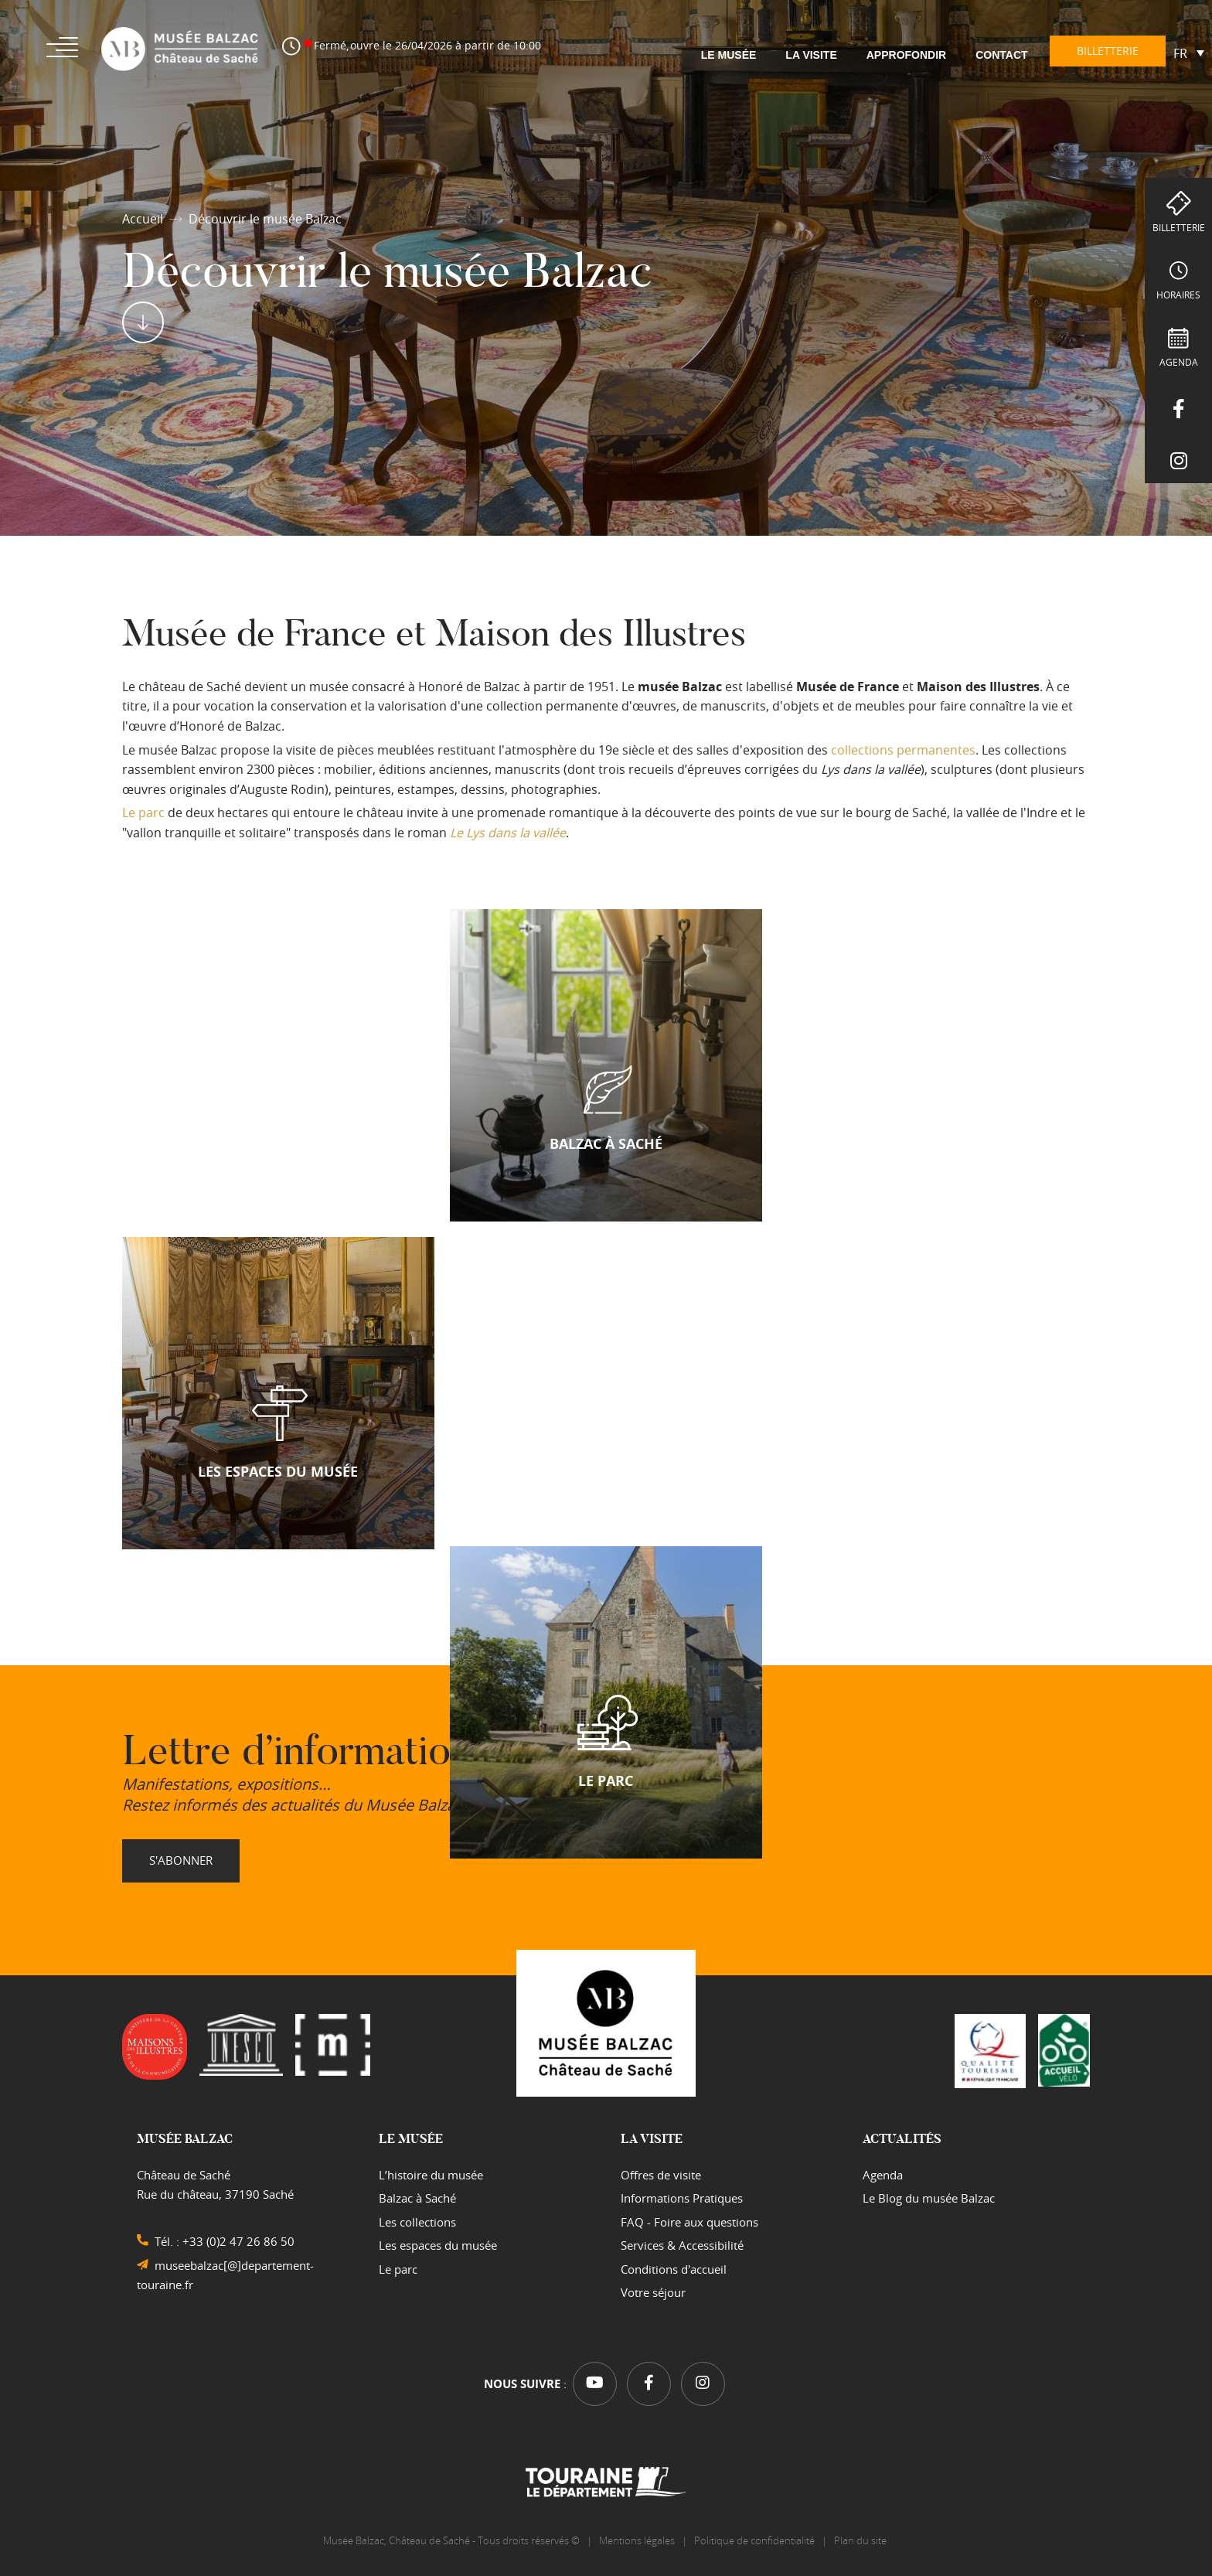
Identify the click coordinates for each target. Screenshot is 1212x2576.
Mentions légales (637, 2540)
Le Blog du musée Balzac (929, 2198)
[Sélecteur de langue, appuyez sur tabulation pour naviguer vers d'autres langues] (1189, 52)
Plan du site (861, 2540)
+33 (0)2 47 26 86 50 (238, 2241)
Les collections (417, 2222)
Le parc (143, 812)
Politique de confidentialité (754, 2540)
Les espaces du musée (438, 2245)
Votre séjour (653, 2292)
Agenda (1178, 362)
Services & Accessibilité (682, 2245)
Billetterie (1178, 227)
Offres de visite (661, 2174)
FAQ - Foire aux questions (689, 2222)
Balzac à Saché (417, 2198)
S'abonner (181, 1860)
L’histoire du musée (431, 2174)
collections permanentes (903, 749)
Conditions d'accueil (674, 2269)
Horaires (1178, 294)
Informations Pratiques (682, 2198)
